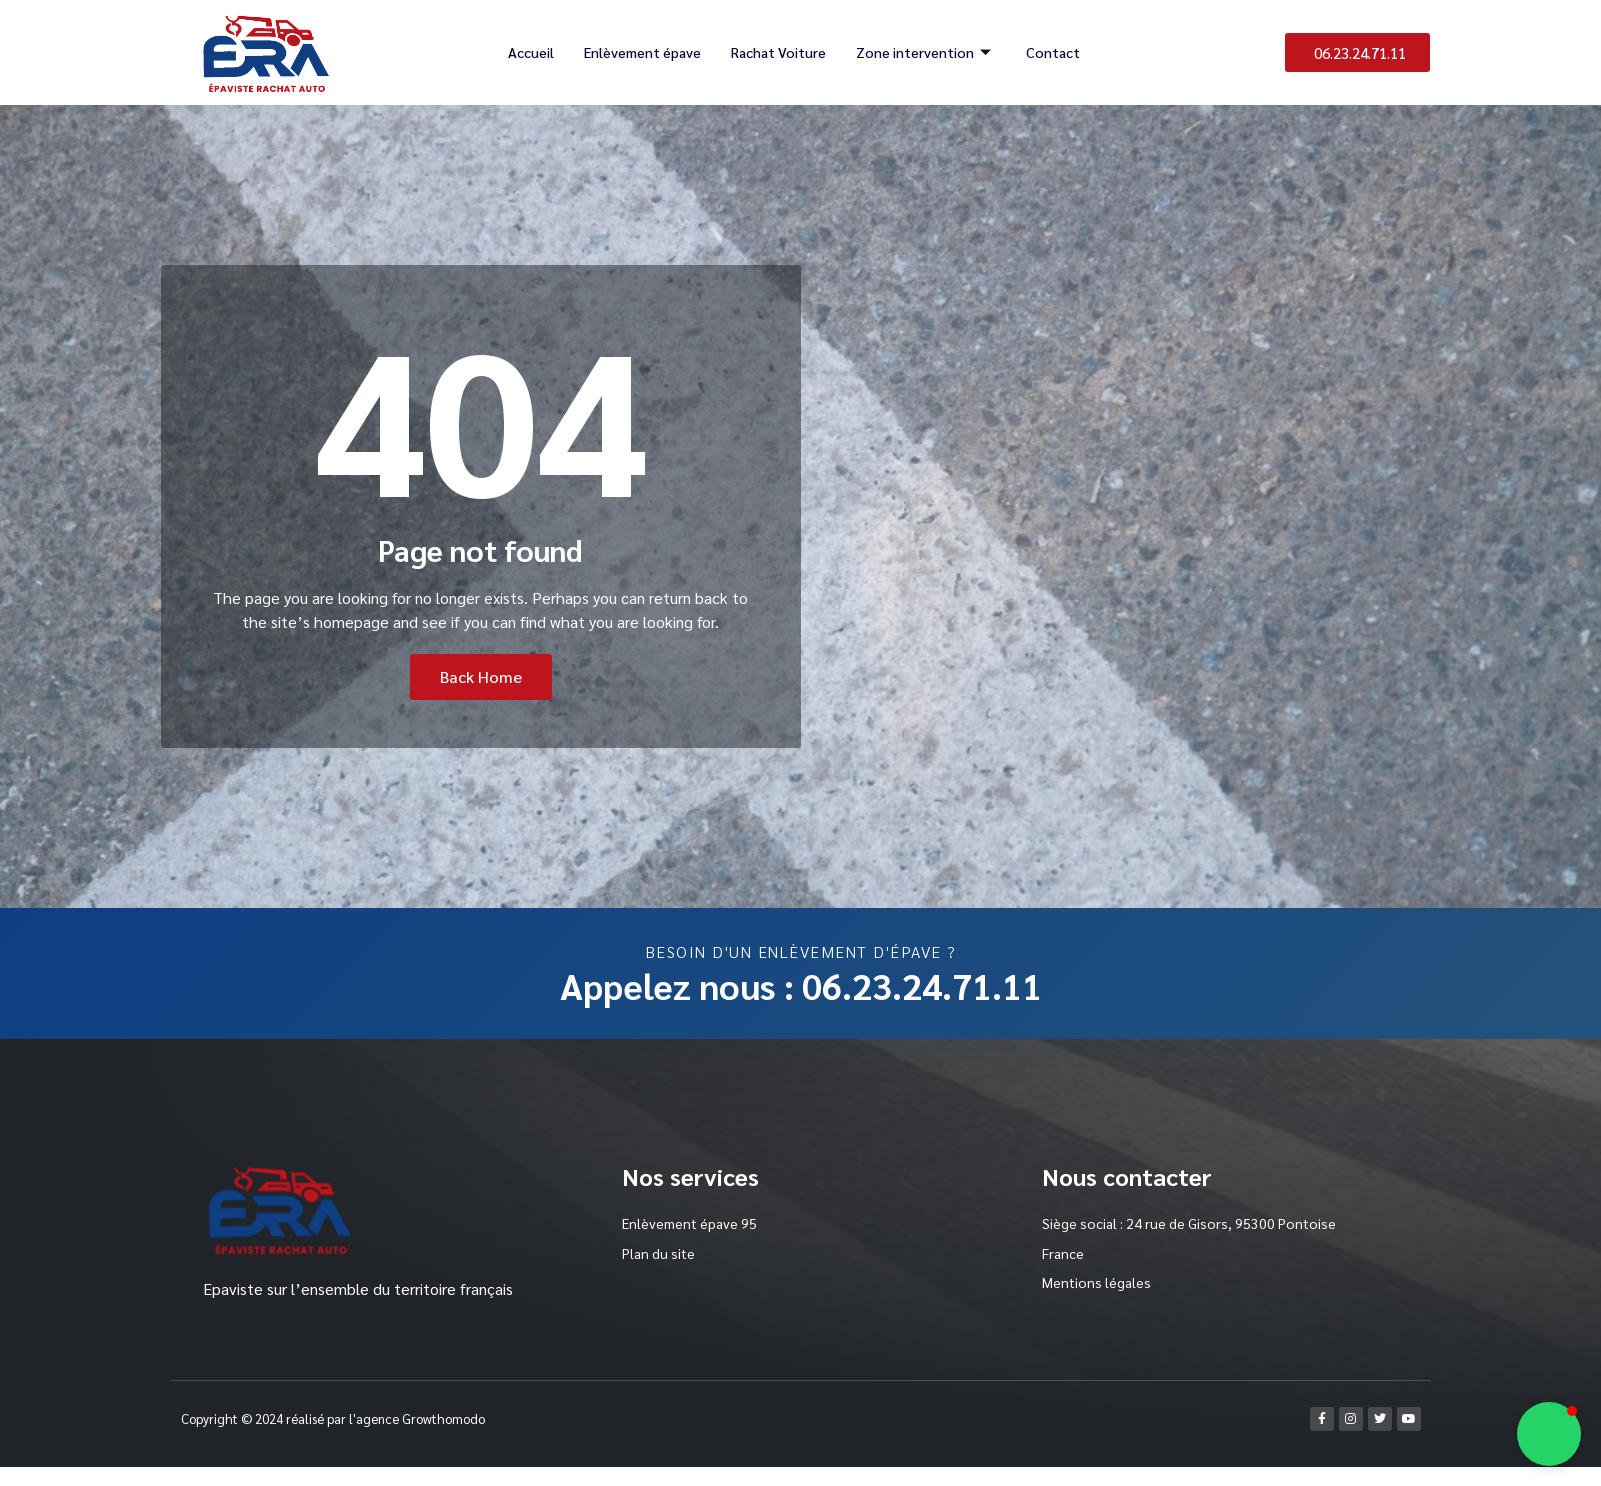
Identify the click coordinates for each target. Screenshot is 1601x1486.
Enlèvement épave (640, 51)
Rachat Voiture (780, 51)
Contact (1057, 51)
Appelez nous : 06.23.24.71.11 (801, 985)
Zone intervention (929, 51)
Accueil (526, 51)
